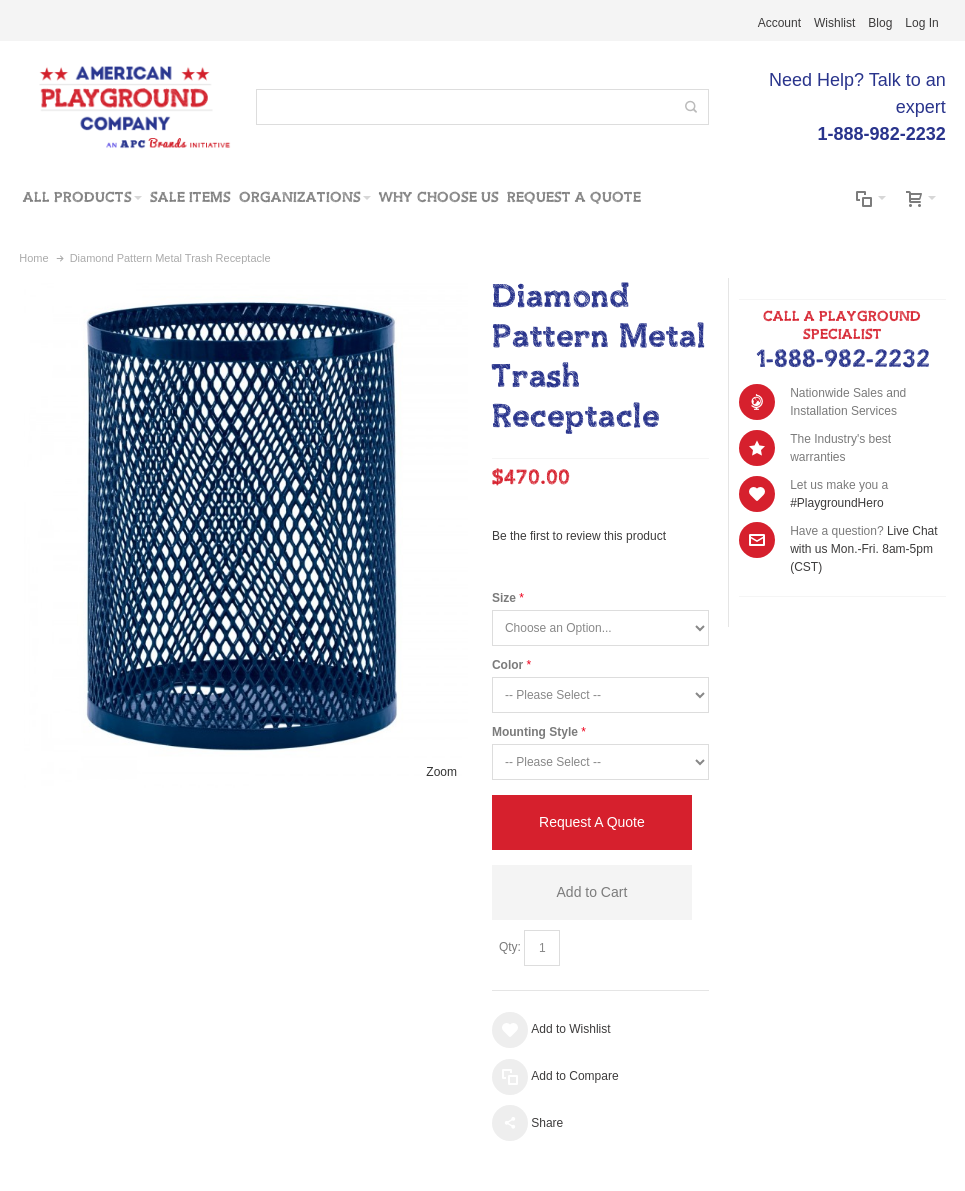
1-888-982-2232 (842, 360)
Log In (921, 23)
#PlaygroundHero (836, 503)
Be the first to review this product (579, 536)
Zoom (441, 772)
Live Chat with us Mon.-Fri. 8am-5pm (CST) (863, 549)
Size (504, 598)
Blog (880, 23)
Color (507, 665)
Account (779, 23)
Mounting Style (535, 732)
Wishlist (834, 23)
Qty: (510, 947)
